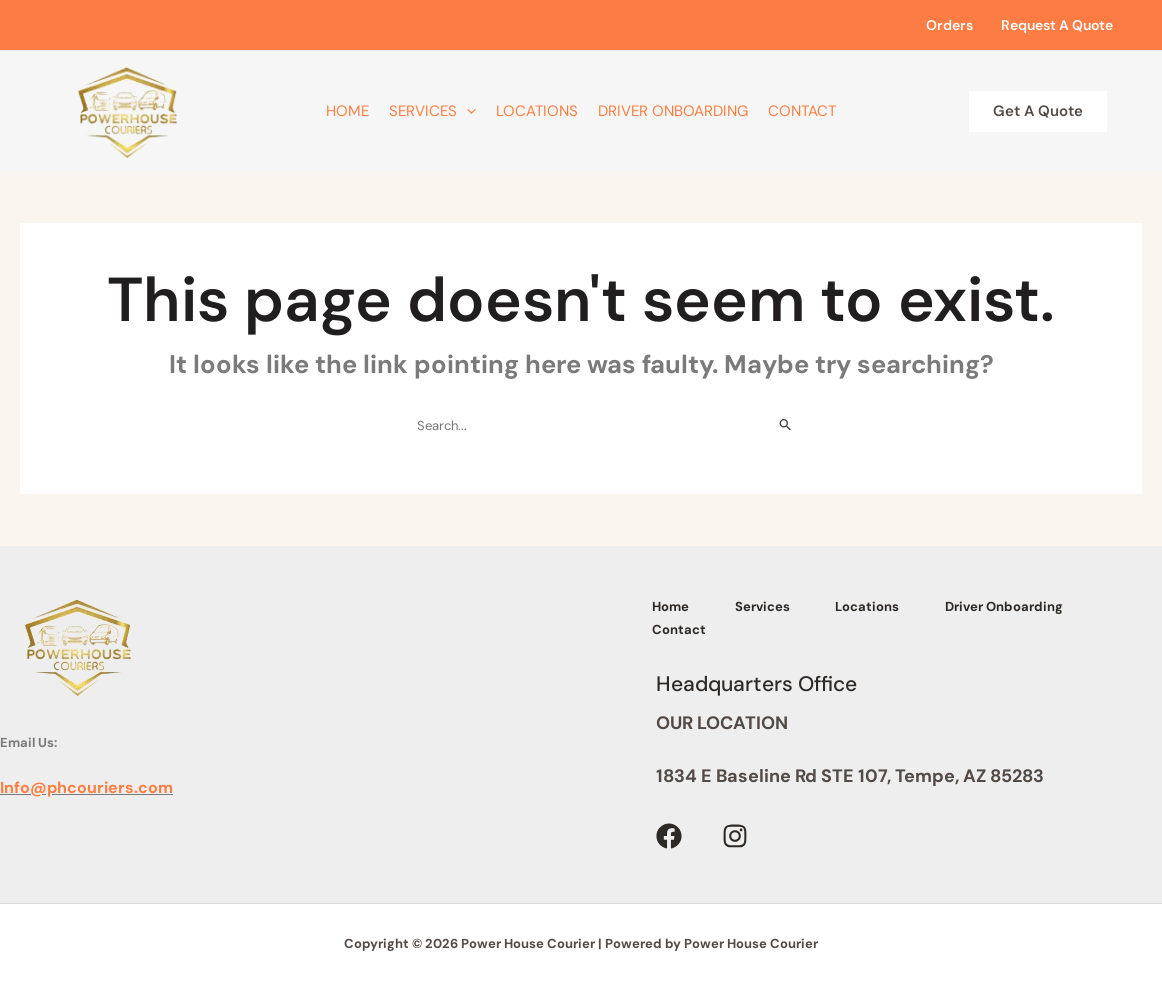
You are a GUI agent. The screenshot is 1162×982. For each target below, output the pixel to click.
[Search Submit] (786, 425)
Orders (949, 25)
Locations (537, 111)
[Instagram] (735, 834)
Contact (802, 111)
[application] (466, 111)
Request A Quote (1057, 25)
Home (347, 111)
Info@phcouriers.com (86, 787)
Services (432, 111)
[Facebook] (669, 834)
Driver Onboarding (673, 111)
